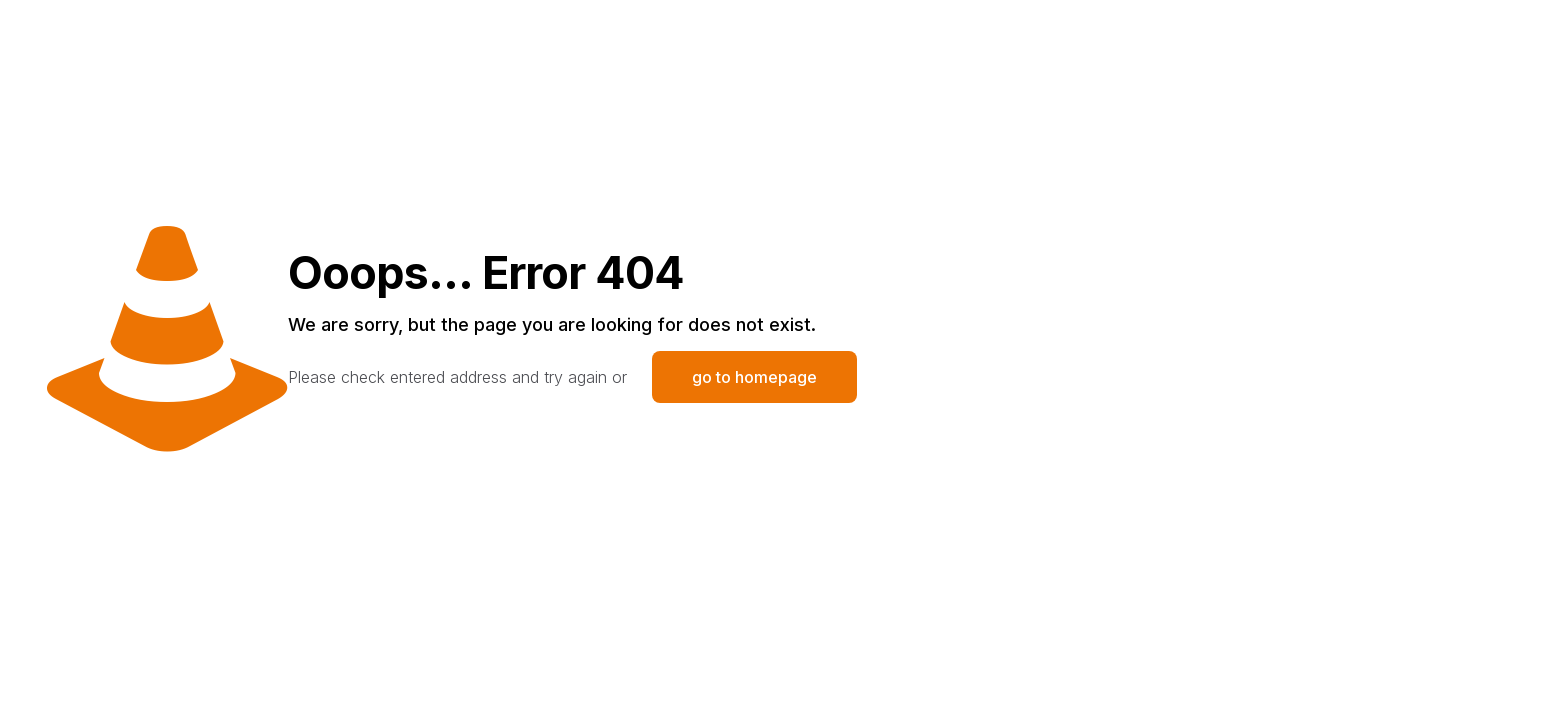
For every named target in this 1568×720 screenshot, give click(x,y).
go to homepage (754, 377)
